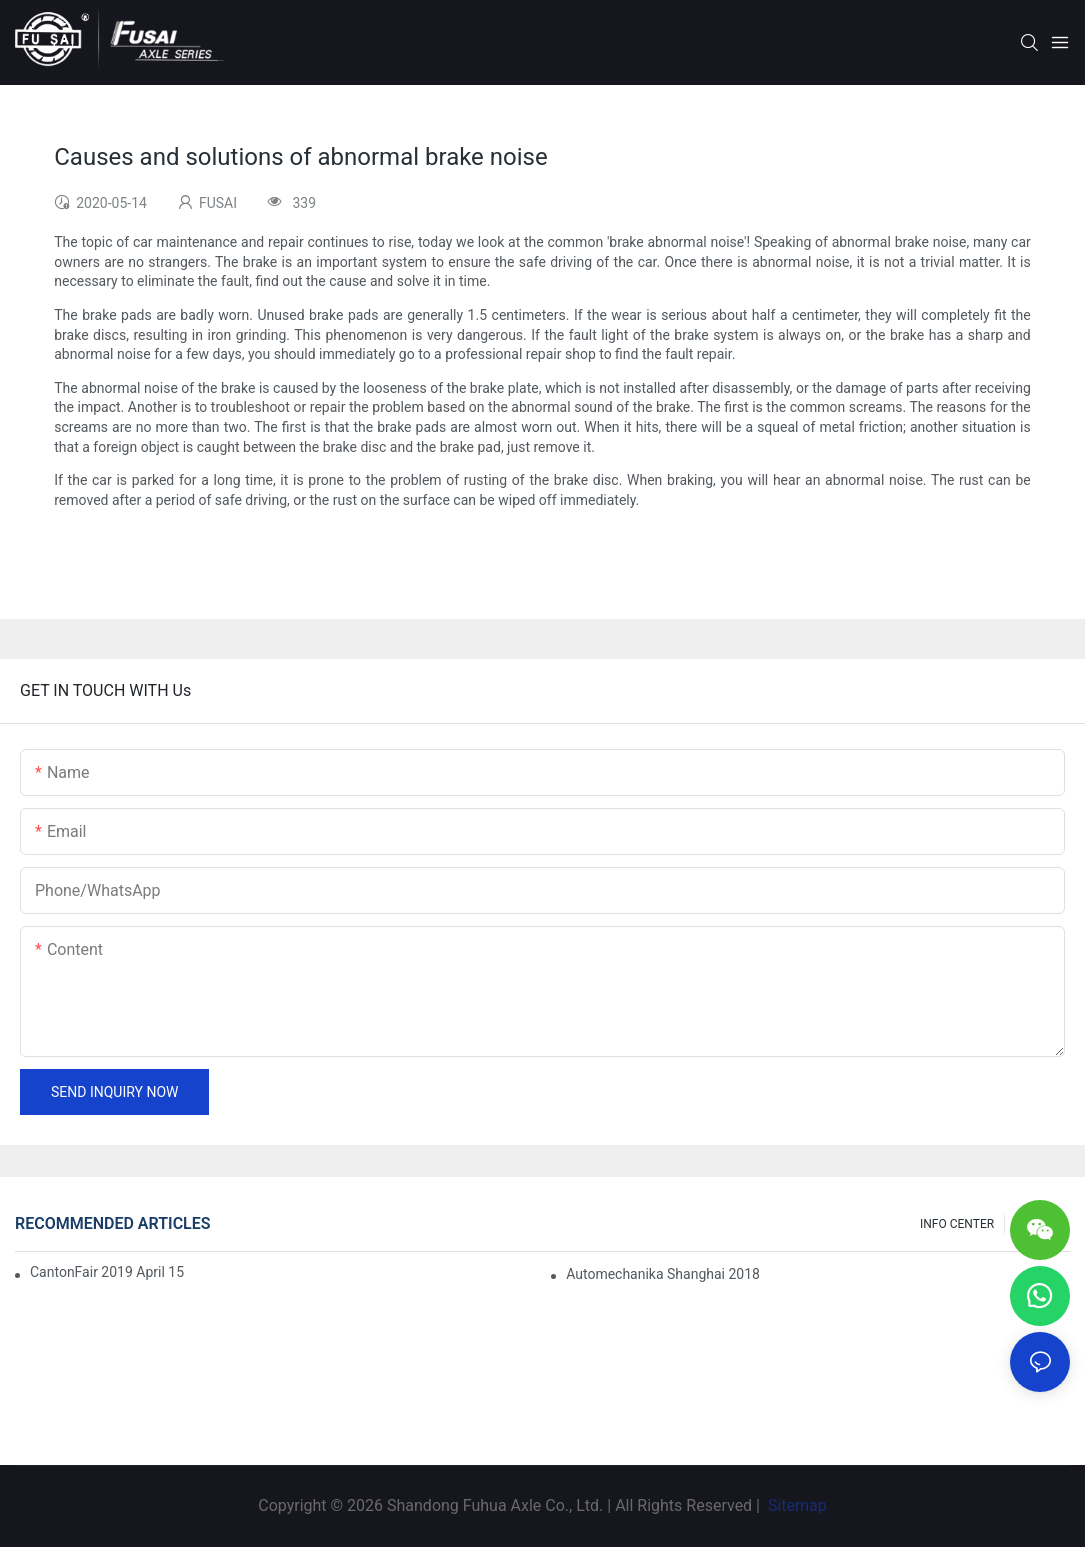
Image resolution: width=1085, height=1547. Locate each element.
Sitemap (795, 1505)
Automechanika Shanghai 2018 (663, 1274)
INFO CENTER (957, 1224)
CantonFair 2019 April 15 (107, 1272)
